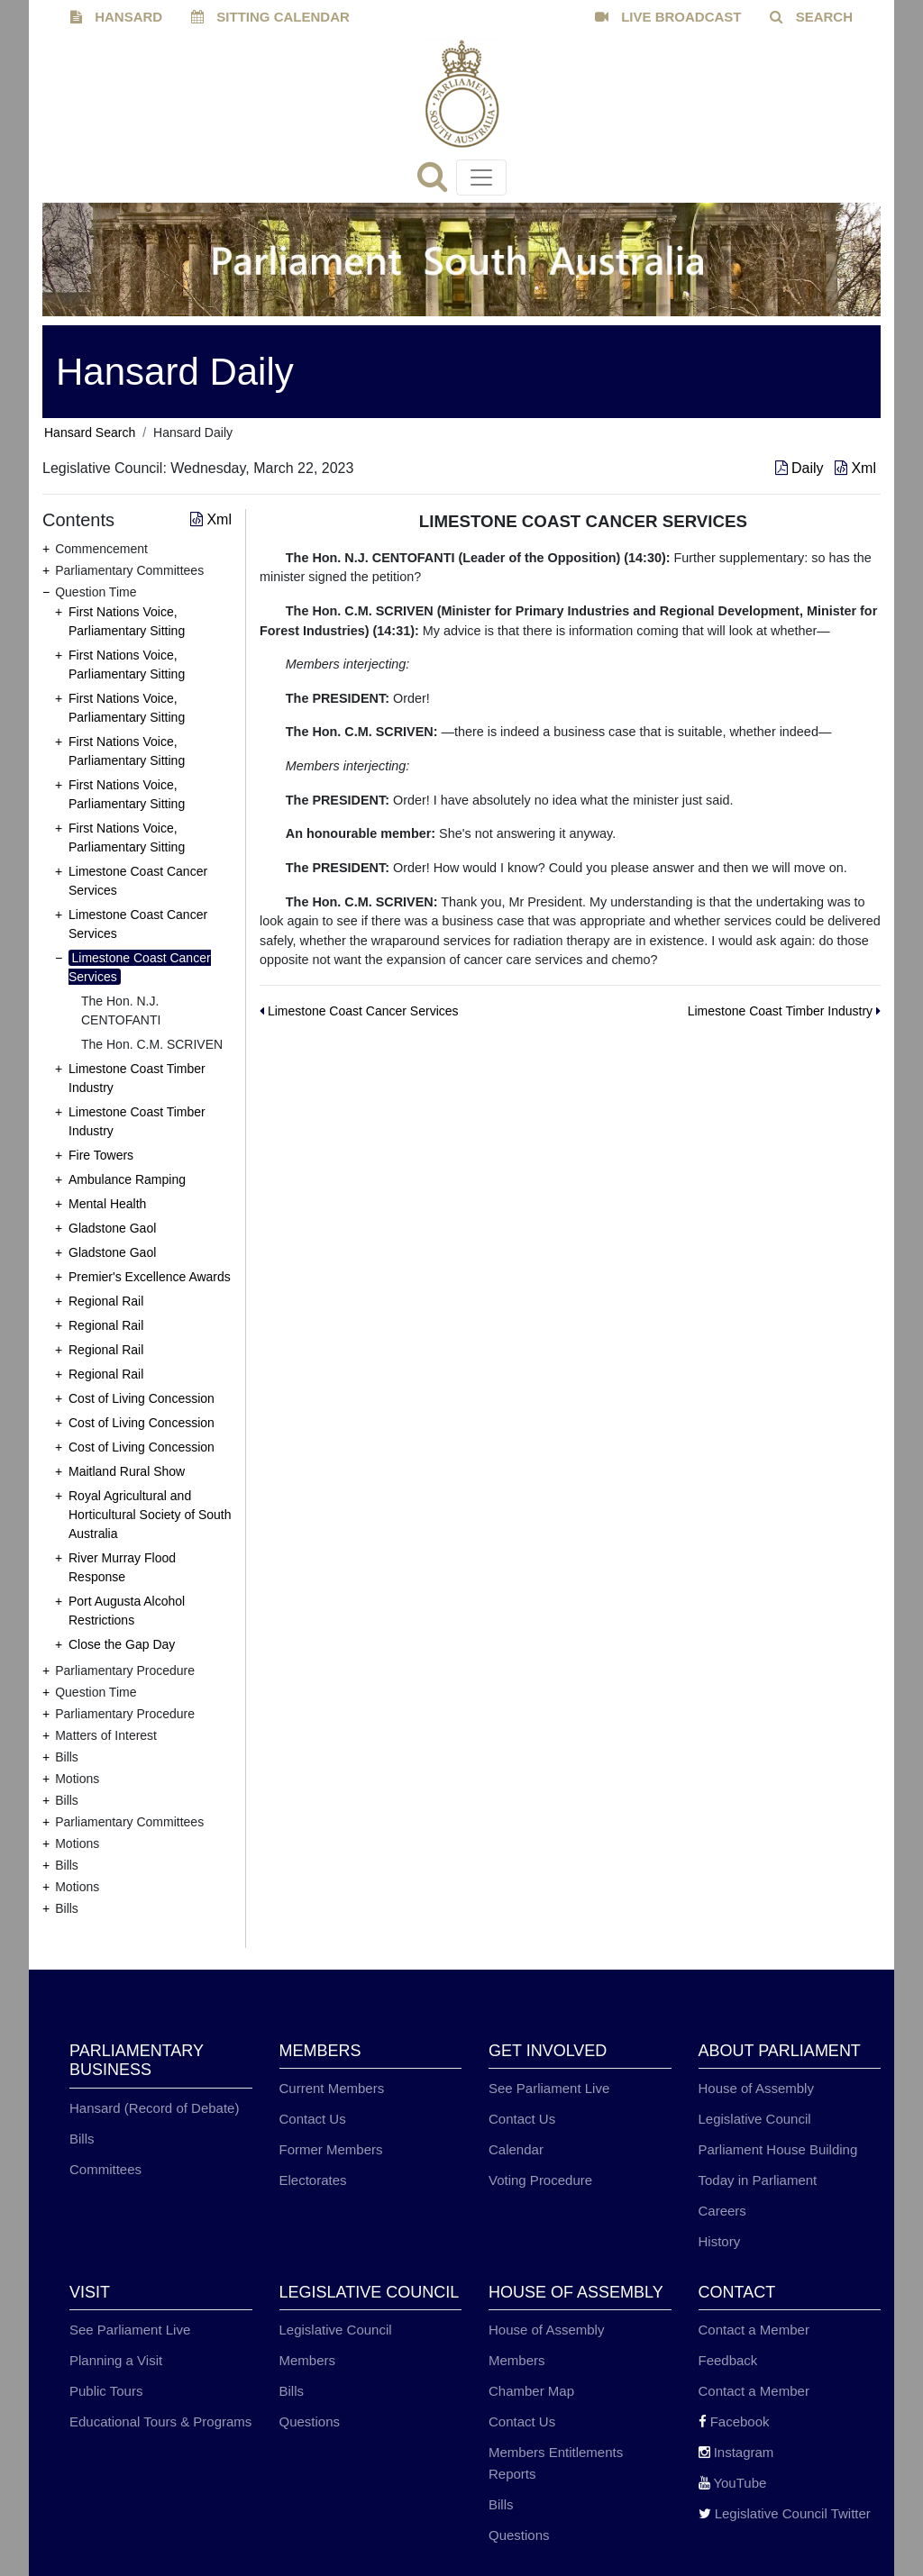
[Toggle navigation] (481, 177)
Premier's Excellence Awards (150, 1277)
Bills (82, 2138)
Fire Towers (101, 1155)
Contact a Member (754, 2329)
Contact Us (312, 2118)
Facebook (734, 2421)
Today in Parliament (758, 2180)
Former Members (331, 2149)
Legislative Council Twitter (785, 2513)
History (720, 2241)
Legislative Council (755, 2118)
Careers (722, 2210)
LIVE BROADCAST (668, 16)
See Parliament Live (549, 2088)
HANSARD (116, 16)
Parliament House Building (778, 2149)
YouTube (733, 2482)
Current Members (332, 2088)
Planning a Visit (115, 2360)
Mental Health (107, 1204)
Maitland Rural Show (127, 1471)
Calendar (516, 2149)
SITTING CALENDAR (270, 16)
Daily (801, 468)
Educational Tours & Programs (160, 2421)
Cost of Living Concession (142, 1398)
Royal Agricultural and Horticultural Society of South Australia (150, 1514)
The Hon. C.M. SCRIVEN (152, 1044)
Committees (105, 2169)
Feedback (728, 2360)
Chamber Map (531, 2391)
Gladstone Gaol (112, 1228)
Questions (310, 2421)
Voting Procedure (540, 2180)
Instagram (736, 2452)
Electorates (313, 2180)
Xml (855, 468)
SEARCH (811, 16)
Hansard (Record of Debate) (154, 2108)
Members (307, 2360)
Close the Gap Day (122, 1644)
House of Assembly (756, 2088)
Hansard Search (89, 432)
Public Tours (105, 2391)
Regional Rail (106, 1301)
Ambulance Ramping (127, 1179)
